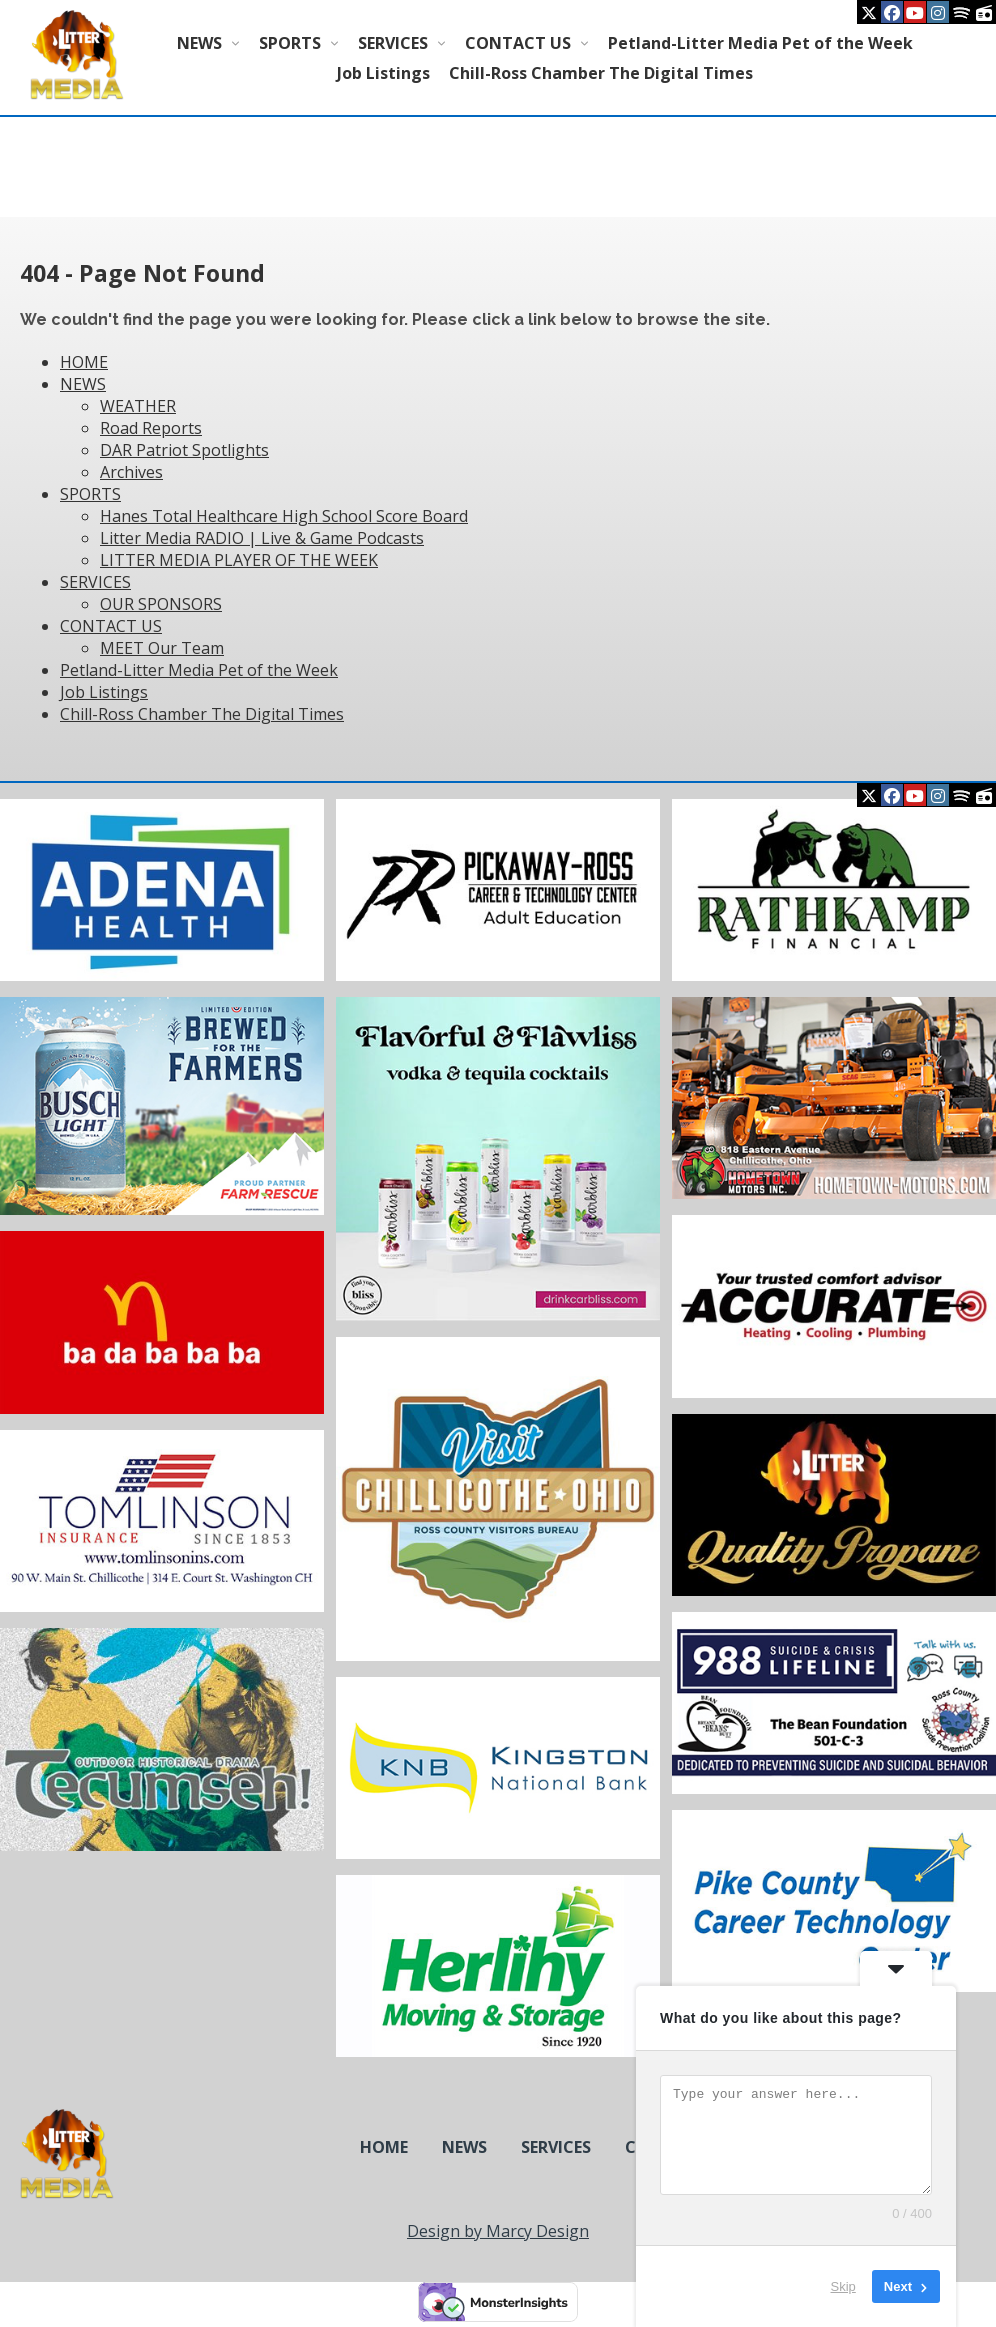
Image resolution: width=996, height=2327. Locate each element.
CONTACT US (518, 43)
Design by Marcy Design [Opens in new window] (498, 2231)
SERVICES (393, 43)
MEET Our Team (162, 648)
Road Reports (151, 428)
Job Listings (383, 73)
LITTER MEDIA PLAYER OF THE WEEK (239, 560)
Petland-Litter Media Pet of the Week (760, 43)
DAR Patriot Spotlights (184, 450)
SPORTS (290, 43)
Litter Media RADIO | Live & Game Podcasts (262, 538)
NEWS (199, 43)
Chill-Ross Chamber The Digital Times (601, 73)
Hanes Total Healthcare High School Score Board (284, 516)
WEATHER (138, 406)
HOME (84, 362)
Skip (843, 2286)
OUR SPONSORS (161, 604)
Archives (131, 472)
